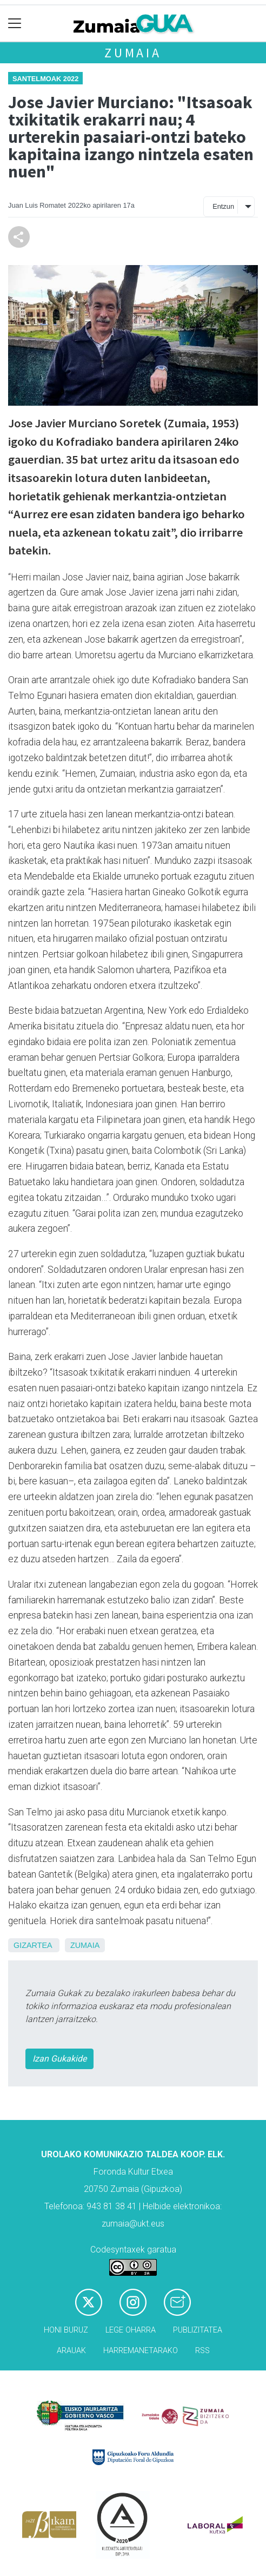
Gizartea (33, 1945)
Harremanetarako (140, 2350)
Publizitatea (197, 2330)
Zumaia (133, 52)
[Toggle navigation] (14, 23)
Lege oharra (130, 2330)
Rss (202, 2350)
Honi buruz (66, 2330)
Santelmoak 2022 (45, 79)
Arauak (71, 2350)
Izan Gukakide (59, 2058)
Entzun (223, 206)
